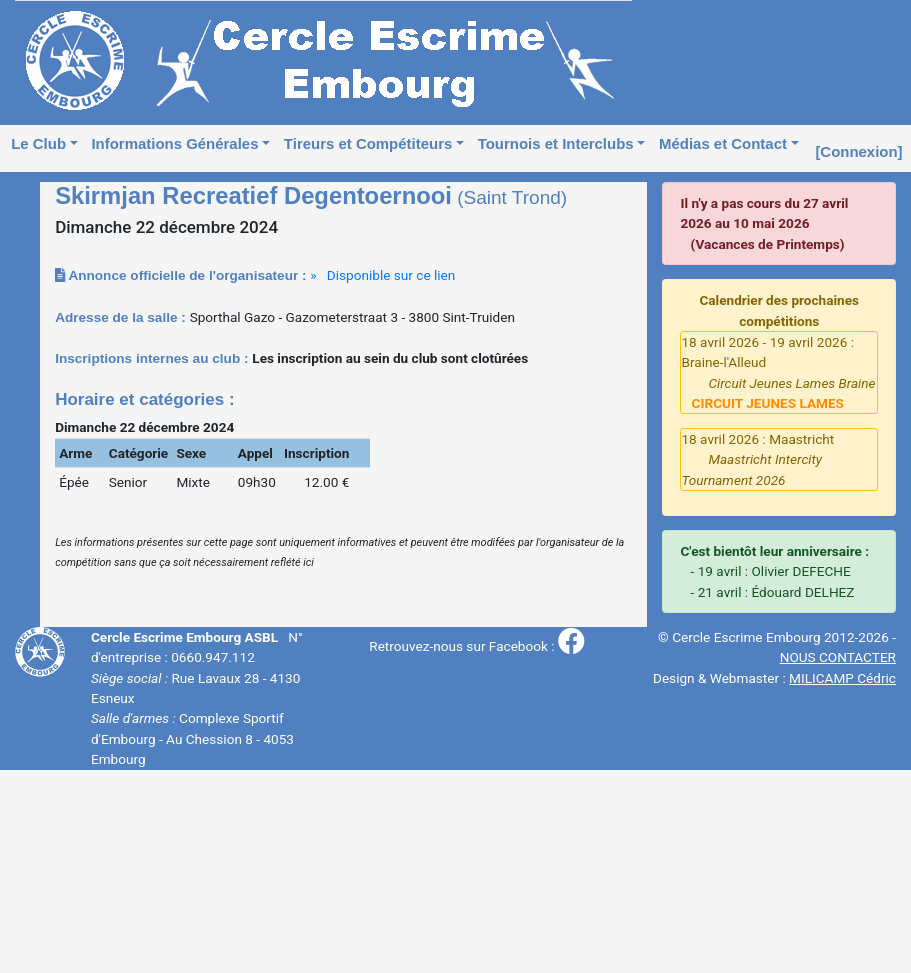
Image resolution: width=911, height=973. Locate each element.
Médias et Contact (723, 143)
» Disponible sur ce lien (382, 275)
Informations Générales (174, 143)
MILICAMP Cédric (842, 678)
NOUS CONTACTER (838, 657)
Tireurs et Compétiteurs (368, 143)
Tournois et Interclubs (556, 143)
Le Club (38, 143)
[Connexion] (858, 151)
